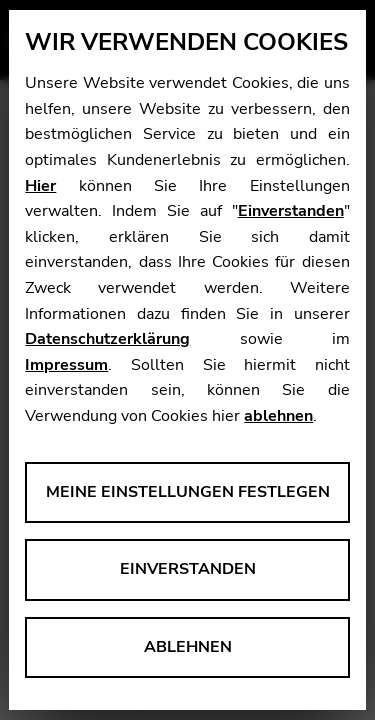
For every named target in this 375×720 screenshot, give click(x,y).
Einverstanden (291, 211)
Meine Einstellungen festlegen (188, 492)
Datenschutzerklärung (107, 339)
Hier (40, 186)
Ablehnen (188, 647)
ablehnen (278, 416)
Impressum (66, 365)
